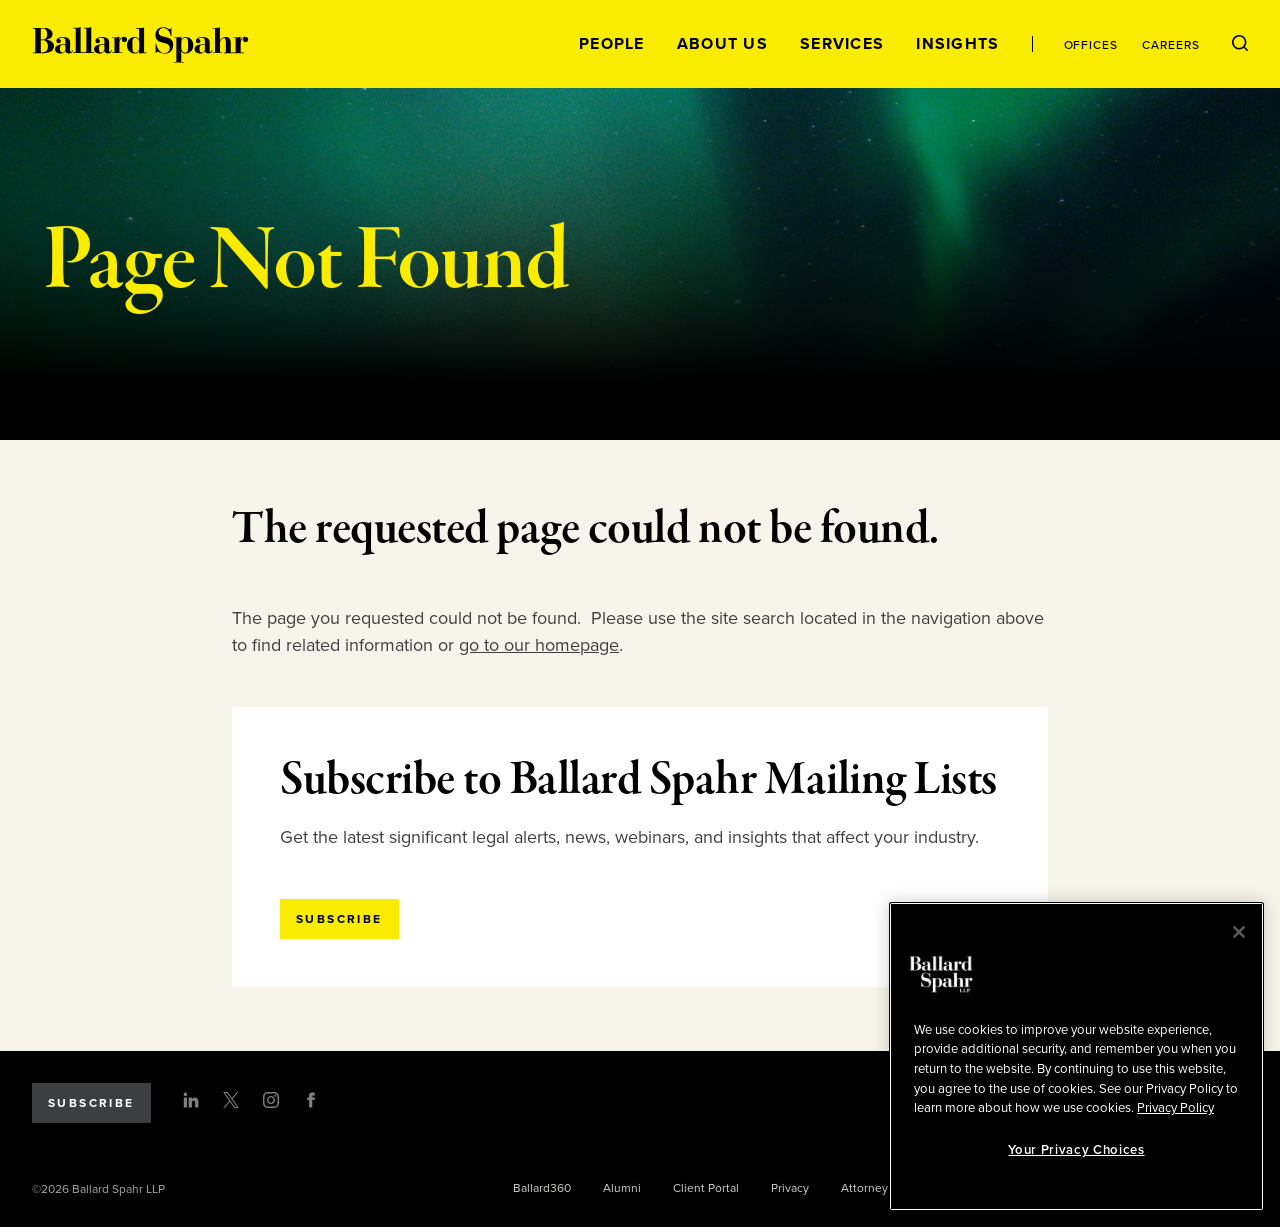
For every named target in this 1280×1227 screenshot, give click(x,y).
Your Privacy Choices (1076, 1150)
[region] (1076, 1056)
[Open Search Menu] (1240, 44)
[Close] (1239, 932)
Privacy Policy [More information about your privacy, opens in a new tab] (1175, 1108)
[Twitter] (231, 1100)
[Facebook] (311, 1100)
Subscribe (91, 1103)
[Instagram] (271, 1100)
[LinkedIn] (191, 1100)
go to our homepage (539, 645)
